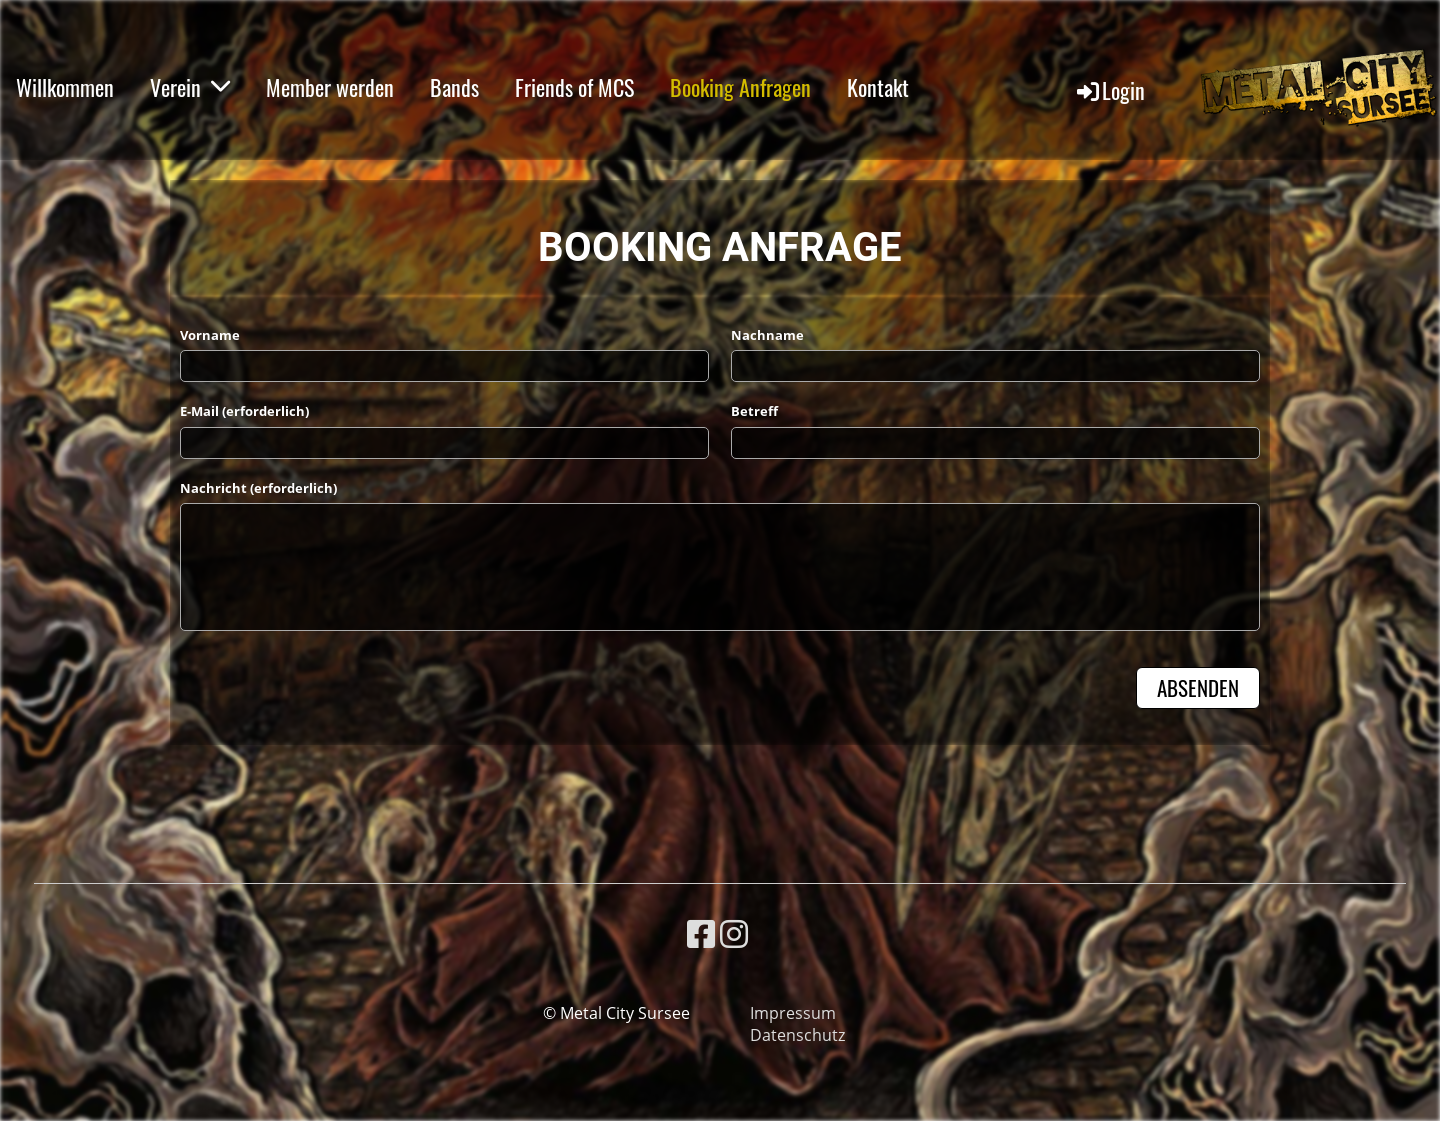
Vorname (210, 335)
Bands (454, 87)
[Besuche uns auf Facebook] (701, 933)
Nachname (767, 335)
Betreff (754, 411)
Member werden (330, 87)
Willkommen (65, 87)
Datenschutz (797, 1035)
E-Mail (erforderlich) (244, 411)
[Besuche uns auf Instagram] (734, 933)
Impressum (793, 1013)
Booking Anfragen (740, 87)
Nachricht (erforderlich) (258, 488)
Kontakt (878, 87)
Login (1109, 90)
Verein (190, 87)
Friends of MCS (574, 87)
